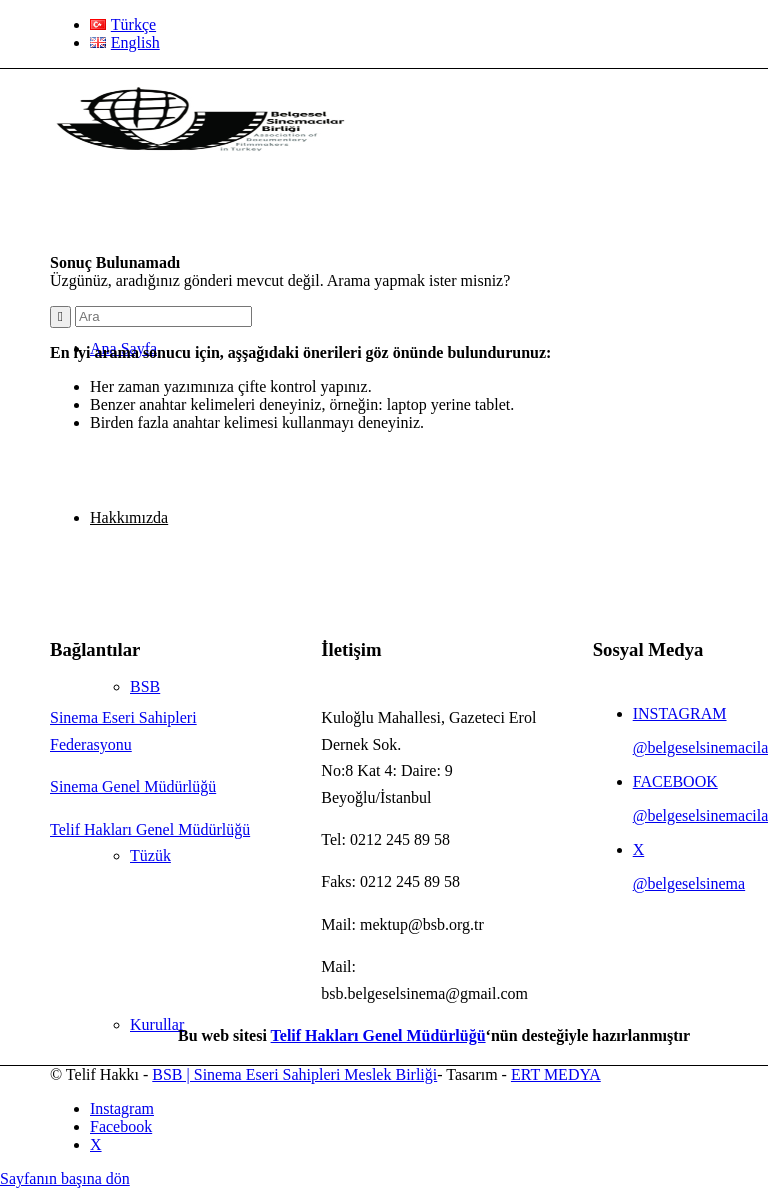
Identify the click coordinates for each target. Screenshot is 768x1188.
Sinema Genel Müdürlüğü (133, 786)
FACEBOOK (675, 781)
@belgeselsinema (689, 883)
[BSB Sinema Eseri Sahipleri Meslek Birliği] (200, 163)
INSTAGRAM (680, 713)
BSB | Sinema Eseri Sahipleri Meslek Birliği (294, 1074)
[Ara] (163, 316)
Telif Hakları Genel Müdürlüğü (150, 829)
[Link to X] (96, 1144)
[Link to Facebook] (121, 1126)
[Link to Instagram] (122, 1108)
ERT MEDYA (556, 1074)
